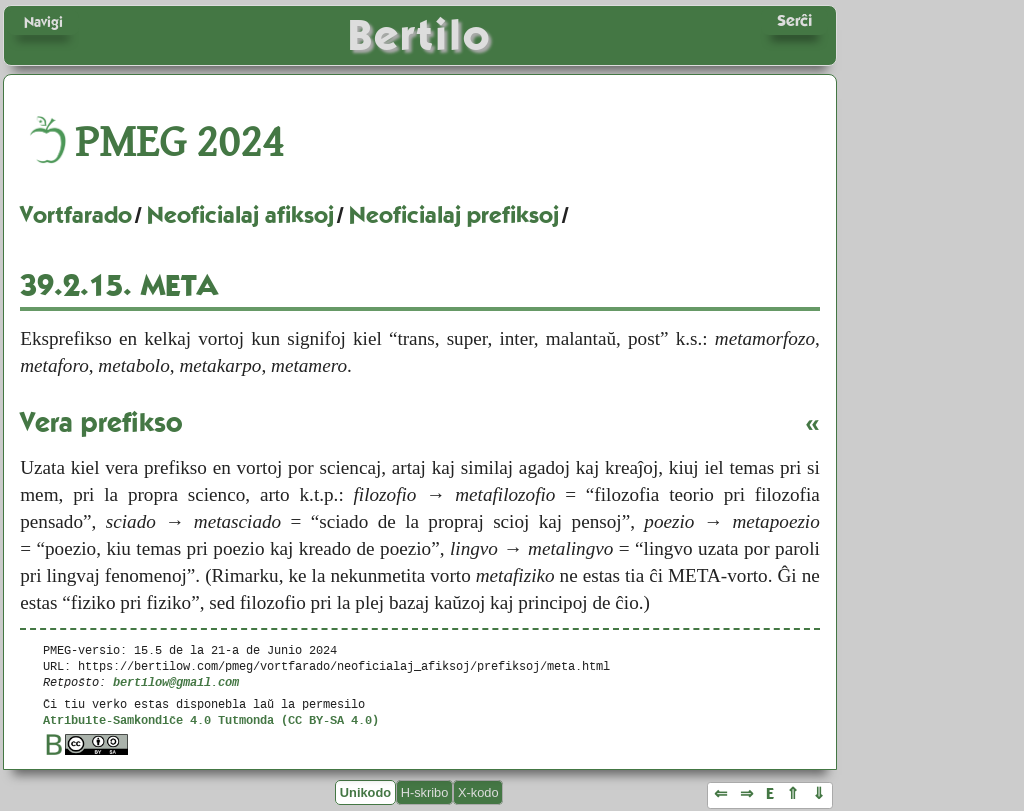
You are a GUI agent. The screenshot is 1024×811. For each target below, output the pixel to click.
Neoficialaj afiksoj (240, 215)
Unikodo (365, 792)
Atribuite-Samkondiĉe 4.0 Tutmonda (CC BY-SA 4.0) (211, 719)
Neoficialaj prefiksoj (454, 215)
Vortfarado (76, 215)
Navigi (43, 22)
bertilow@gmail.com (176, 681)
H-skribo (425, 792)
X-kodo (478, 792)
